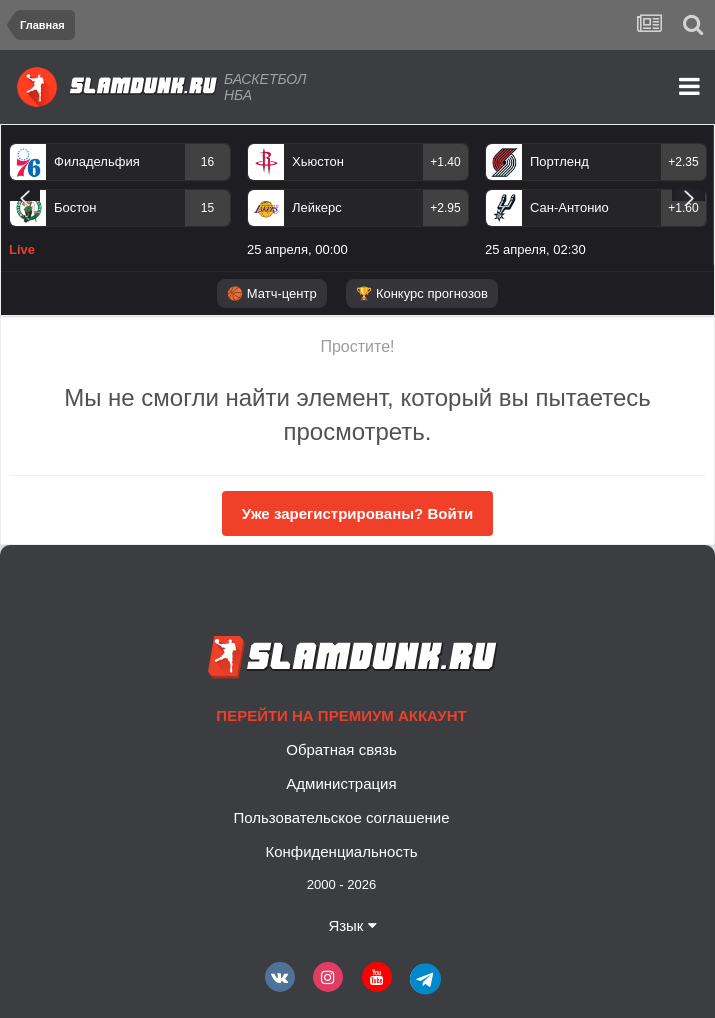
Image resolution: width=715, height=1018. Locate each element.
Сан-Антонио (569, 207)
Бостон (75, 207)
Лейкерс (317, 207)
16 (207, 162)
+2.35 (683, 162)
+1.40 (445, 162)
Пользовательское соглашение (341, 817)
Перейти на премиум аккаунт (341, 715)
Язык (352, 925)
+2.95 (445, 208)
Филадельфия (97, 161)
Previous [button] (24, 195)
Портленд (559, 161)
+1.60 (683, 208)
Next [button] (688, 195)
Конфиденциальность (341, 851)
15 (207, 208)
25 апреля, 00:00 (297, 249)
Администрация (341, 783)
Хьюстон (318, 161)
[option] (120, 204)
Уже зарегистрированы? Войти (357, 513)
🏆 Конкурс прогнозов (422, 293)
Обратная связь (341, 749)
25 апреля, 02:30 (535, 249)
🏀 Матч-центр (271, 293)
